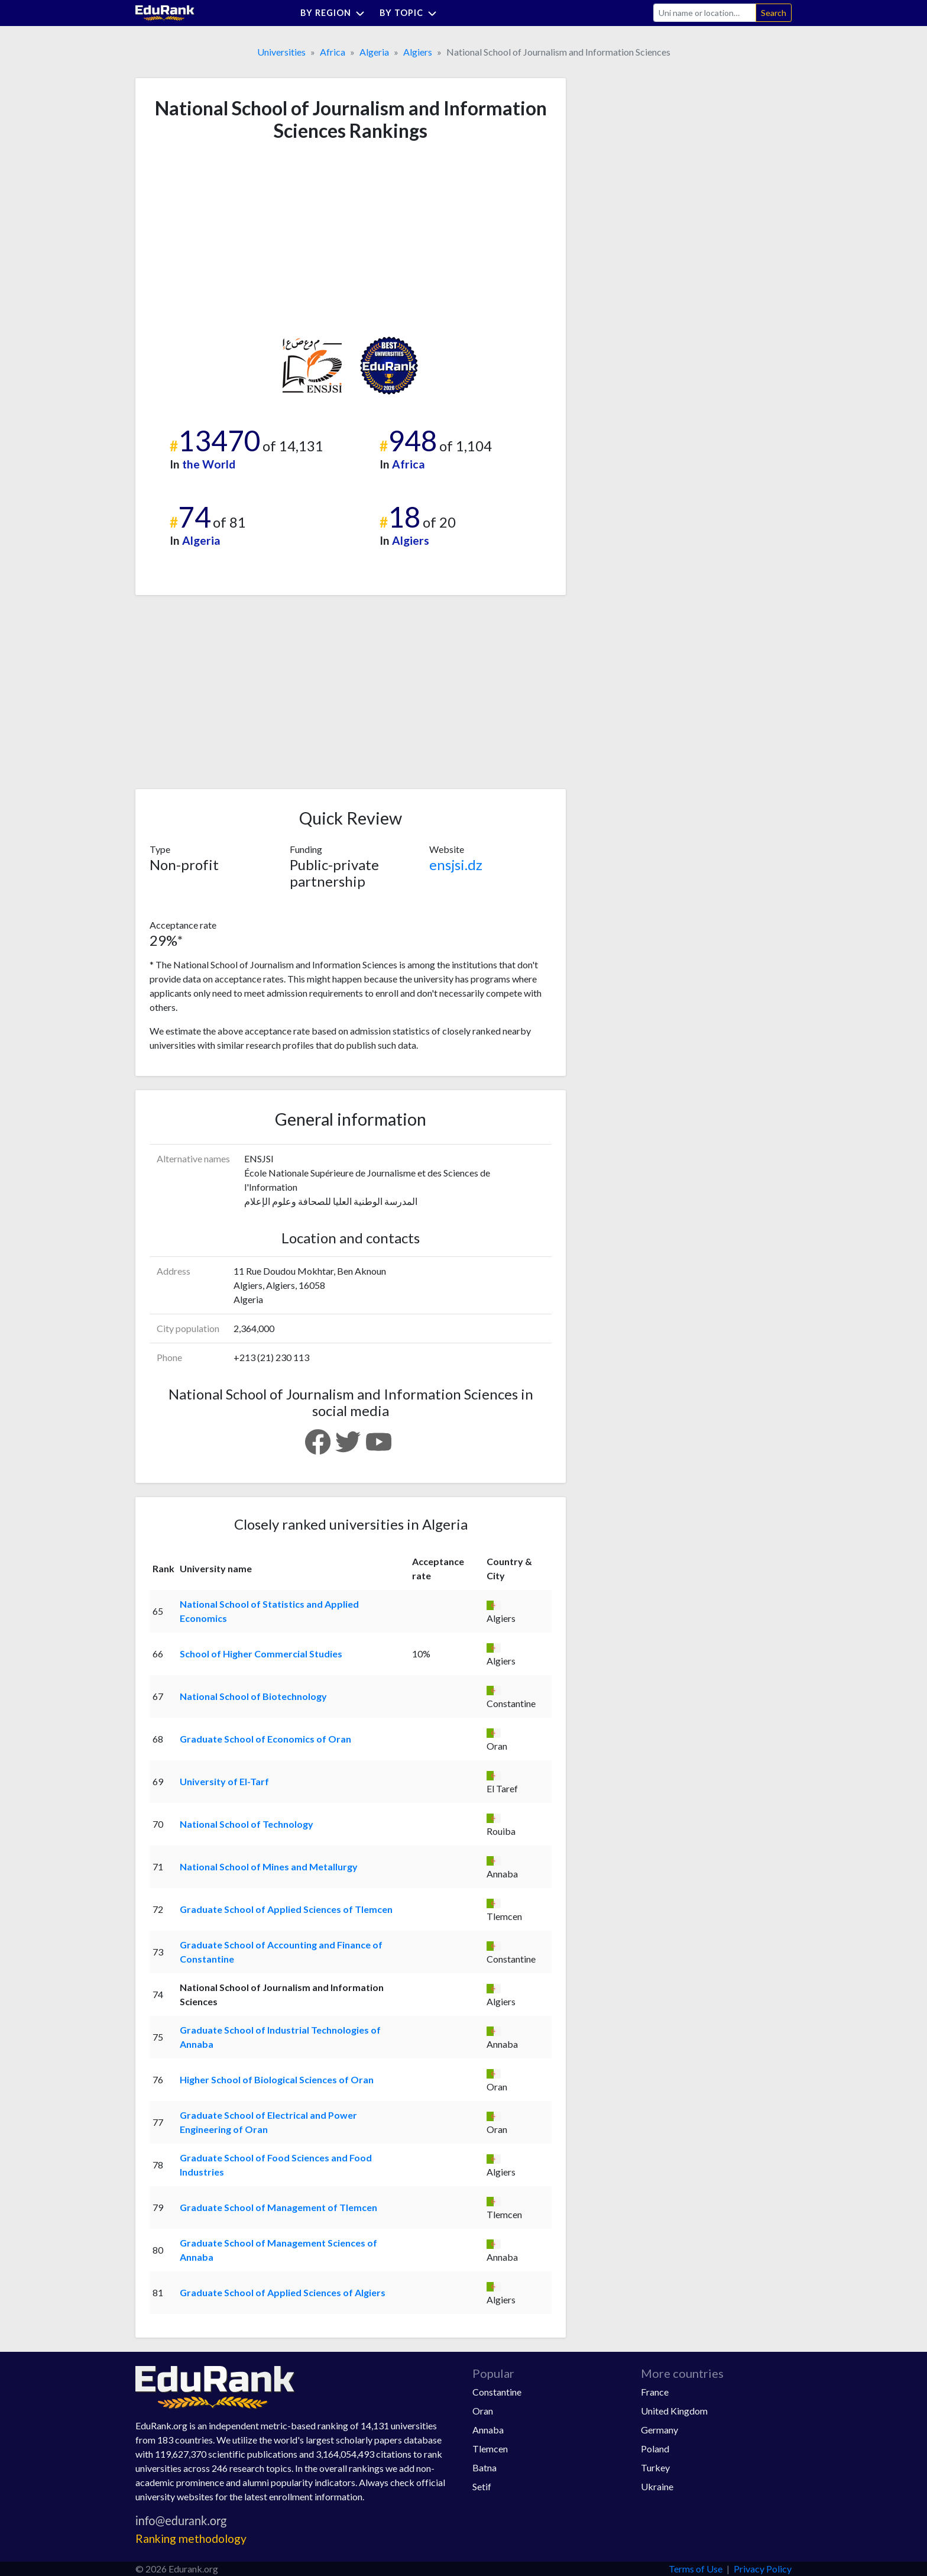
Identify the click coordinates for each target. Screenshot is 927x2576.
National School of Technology (246, 1824)
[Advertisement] (238, 239)
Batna (484, 2467)
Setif (481, 2486)
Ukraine (657, 2486)
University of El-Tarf (224, 1781)
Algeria (374, 51)
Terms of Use (695, 2568)
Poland (655, 2448)
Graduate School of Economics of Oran (265, 1738)
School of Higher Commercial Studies (261, 1653)
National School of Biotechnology (253, 1696)
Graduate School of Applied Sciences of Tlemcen (286, 1909)
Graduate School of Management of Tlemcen (278, 2207)
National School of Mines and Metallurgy (269, 1866)
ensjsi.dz (455, 864)
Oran (482, 2410)
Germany (659, 2429)
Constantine (496, 2391)
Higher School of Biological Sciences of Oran (277, 2079)
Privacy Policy (763, 2568)
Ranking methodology (191, 2538)
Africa (332, 51)
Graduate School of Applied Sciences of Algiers (282, 2292)
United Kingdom (674, 2410)
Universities (281, 51)
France (655, 2391)
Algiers (417, 51)
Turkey (655, 2467)
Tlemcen (490, 2448)
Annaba (488, 2429)
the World (208, 464)
